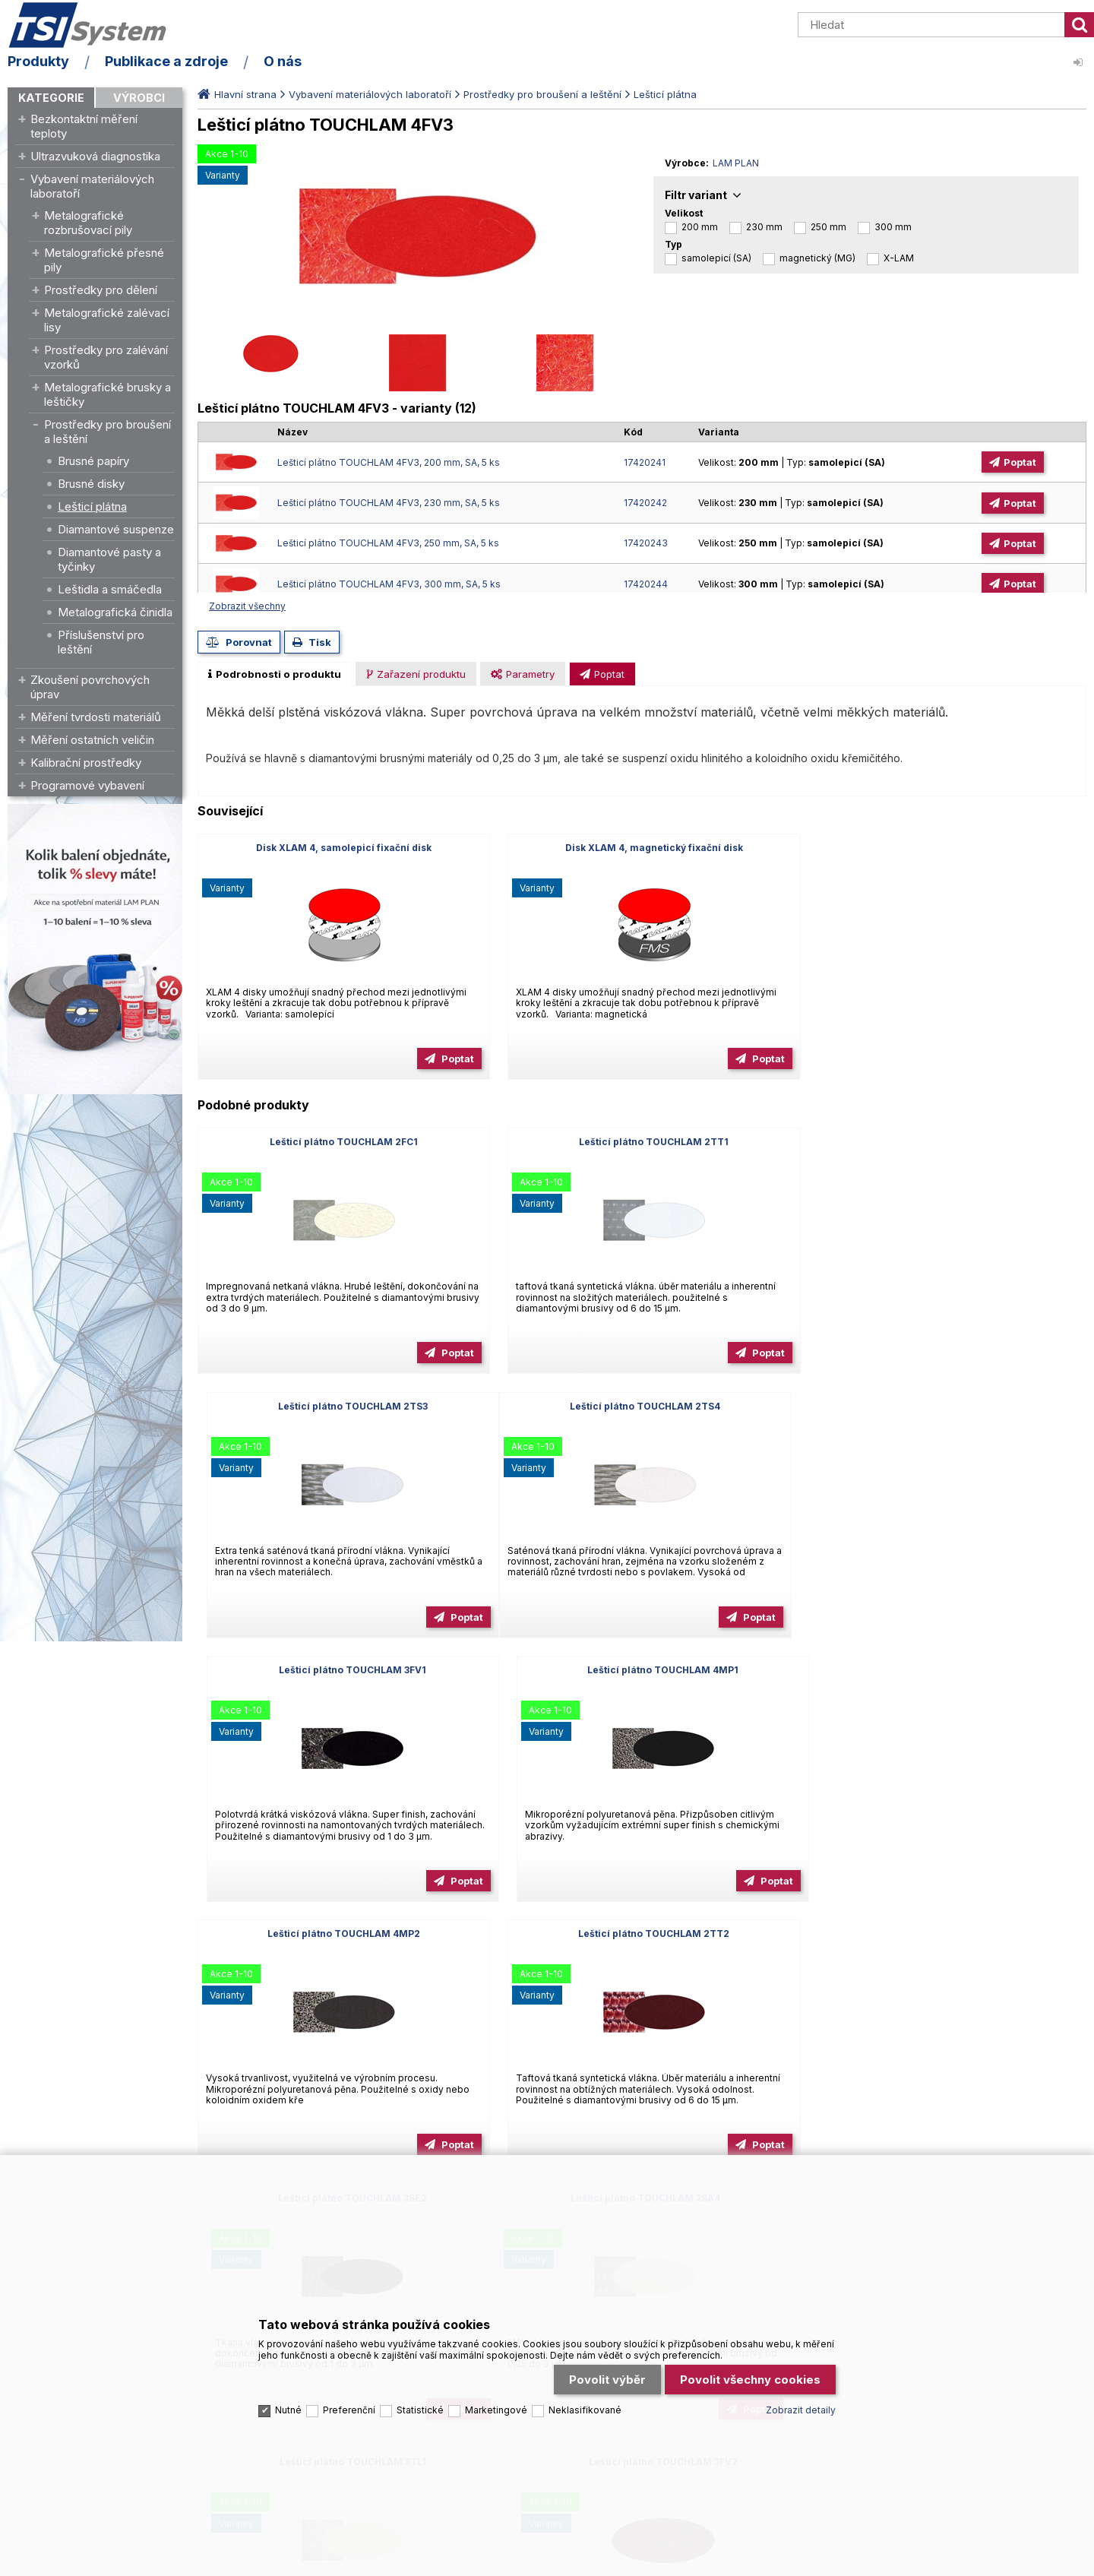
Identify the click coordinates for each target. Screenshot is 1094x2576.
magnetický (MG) (817, 258)
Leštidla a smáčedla (110, 589)
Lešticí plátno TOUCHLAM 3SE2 (944, 1670)
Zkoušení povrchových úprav (90, 686)
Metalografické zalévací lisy (106, 319)
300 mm (893, 227)
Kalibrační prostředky (85, 762)
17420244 (646, 584)
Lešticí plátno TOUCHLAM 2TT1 (641, 1141)
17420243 (646, 543)
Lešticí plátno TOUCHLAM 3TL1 (641, 1933)
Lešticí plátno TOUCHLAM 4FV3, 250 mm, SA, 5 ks (388, 543)
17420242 (645, 502)
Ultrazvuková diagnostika (95, 156)
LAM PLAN (736, 163)
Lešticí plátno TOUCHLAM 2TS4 (339, 1406)
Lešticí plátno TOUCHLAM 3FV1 (642, 1406)
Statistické (420, 2406)
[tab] (275, 674)
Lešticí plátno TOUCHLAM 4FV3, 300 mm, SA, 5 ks (389, 584)
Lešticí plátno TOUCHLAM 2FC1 (340, 1141)
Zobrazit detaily (801, 2406)
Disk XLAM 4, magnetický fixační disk (642, 847)
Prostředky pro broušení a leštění (107, 431)
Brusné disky (91, 483)
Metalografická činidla (115, 612)
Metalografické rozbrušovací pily (88, 222)
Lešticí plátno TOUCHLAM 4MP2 (340, 1670)
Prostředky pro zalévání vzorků (106, 357)
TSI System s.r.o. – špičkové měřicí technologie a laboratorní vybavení (95, 25)
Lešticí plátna (92, 506)
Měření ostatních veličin (92, 740)
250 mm (828, 227)
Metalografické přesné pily (104, 259)
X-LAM (899, 258)
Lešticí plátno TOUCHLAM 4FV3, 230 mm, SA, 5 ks (388, 502)
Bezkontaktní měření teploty (84, 126)
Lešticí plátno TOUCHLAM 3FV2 (944, 1933)
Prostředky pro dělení (100, 290)
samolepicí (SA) (716, 258)
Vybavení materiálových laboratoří (92, 186)
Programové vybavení (87, 785)
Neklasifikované (585, 2406)
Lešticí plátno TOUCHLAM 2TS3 (944, 1141)
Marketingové (496, 2406)
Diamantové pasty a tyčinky (109, 559)
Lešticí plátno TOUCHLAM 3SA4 (340, 1933)
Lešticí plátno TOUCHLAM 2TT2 (641, 1670)
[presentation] (274, 674)
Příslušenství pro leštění (101, 642)
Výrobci (139, 97)
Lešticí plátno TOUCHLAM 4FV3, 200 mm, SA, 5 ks (388, 462)
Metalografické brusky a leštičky (107, 394)
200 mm (699, 227)
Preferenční (349, 2406)
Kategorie (51, 97)
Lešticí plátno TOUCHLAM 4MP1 (944, 1406)
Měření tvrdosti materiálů (95, 717)
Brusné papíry (93, 461)
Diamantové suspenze (116, 529)
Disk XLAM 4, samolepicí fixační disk (340, 847)
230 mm (764, 227)
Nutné (288, 2406)
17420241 (645, 462)
